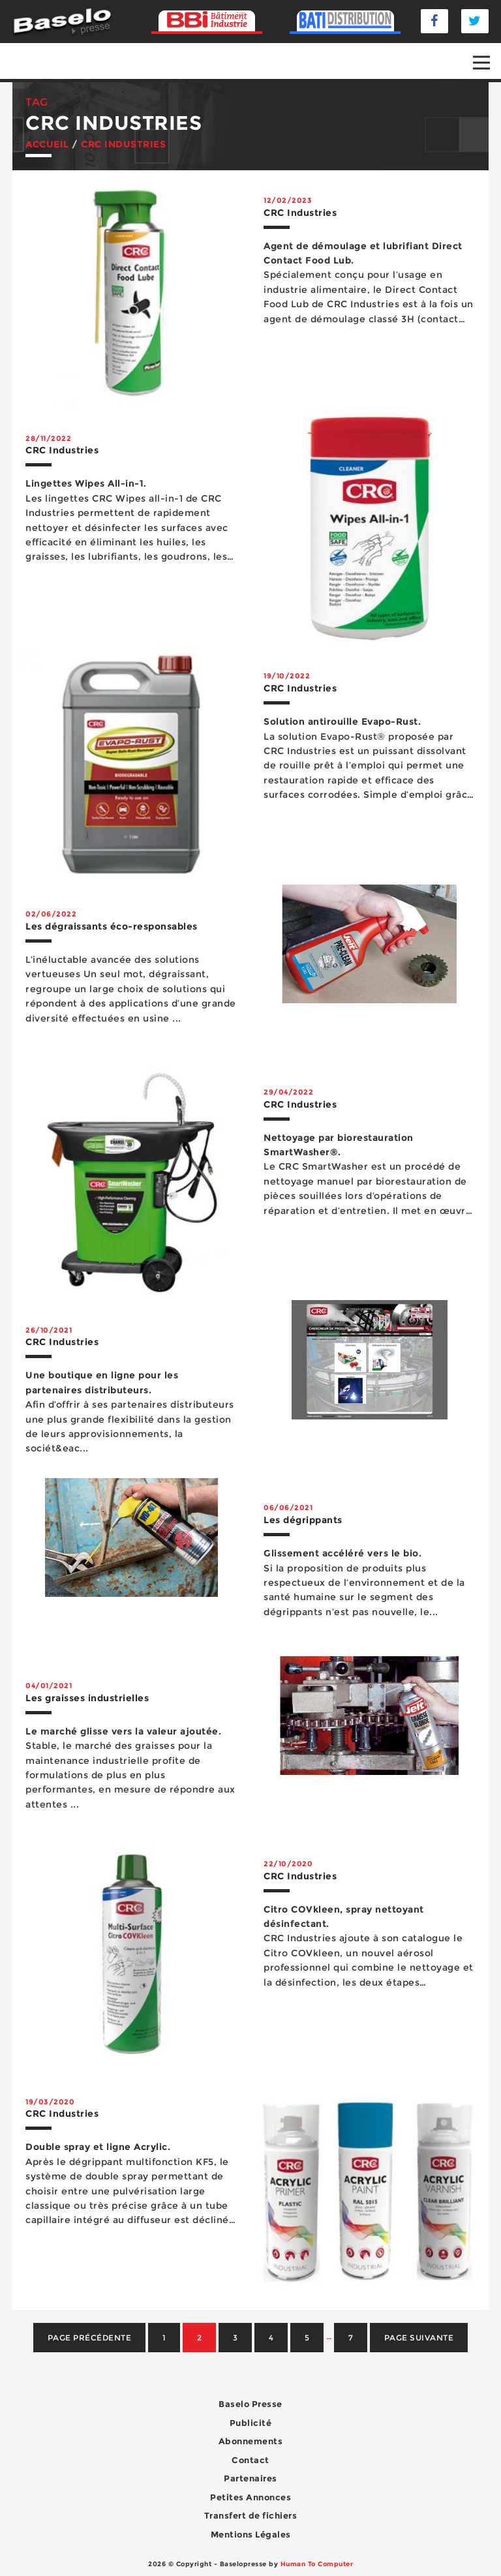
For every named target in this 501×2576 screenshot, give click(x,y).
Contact (250, 2460)
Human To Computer (317, 2564)
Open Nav (487, 53)
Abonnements (251, 2441)
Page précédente (90, 2337)
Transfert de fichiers (250, 2515)
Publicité (251, 2422)
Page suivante (419, 2337)
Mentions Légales (251, 2534)
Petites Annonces (250, 2497)
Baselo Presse (250, 2404)
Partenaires (250, 2478)
